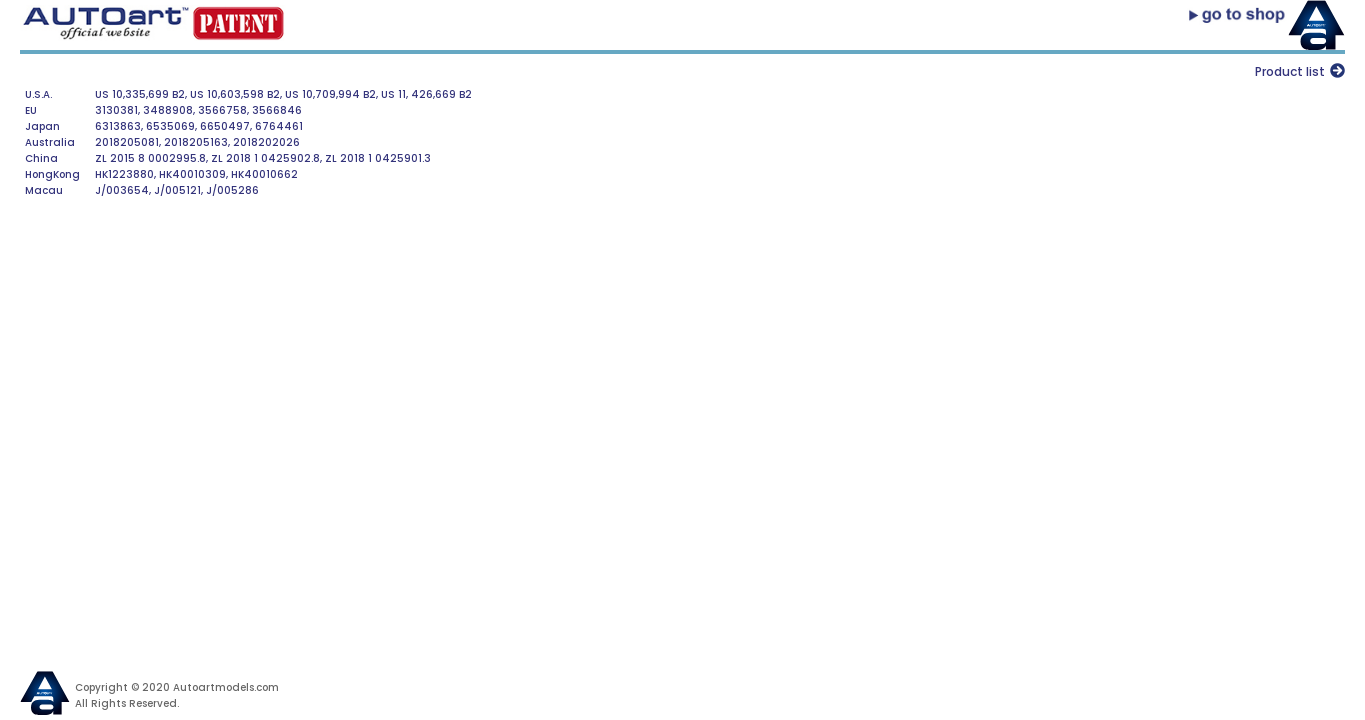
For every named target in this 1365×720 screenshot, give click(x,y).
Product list (1290, 71)
